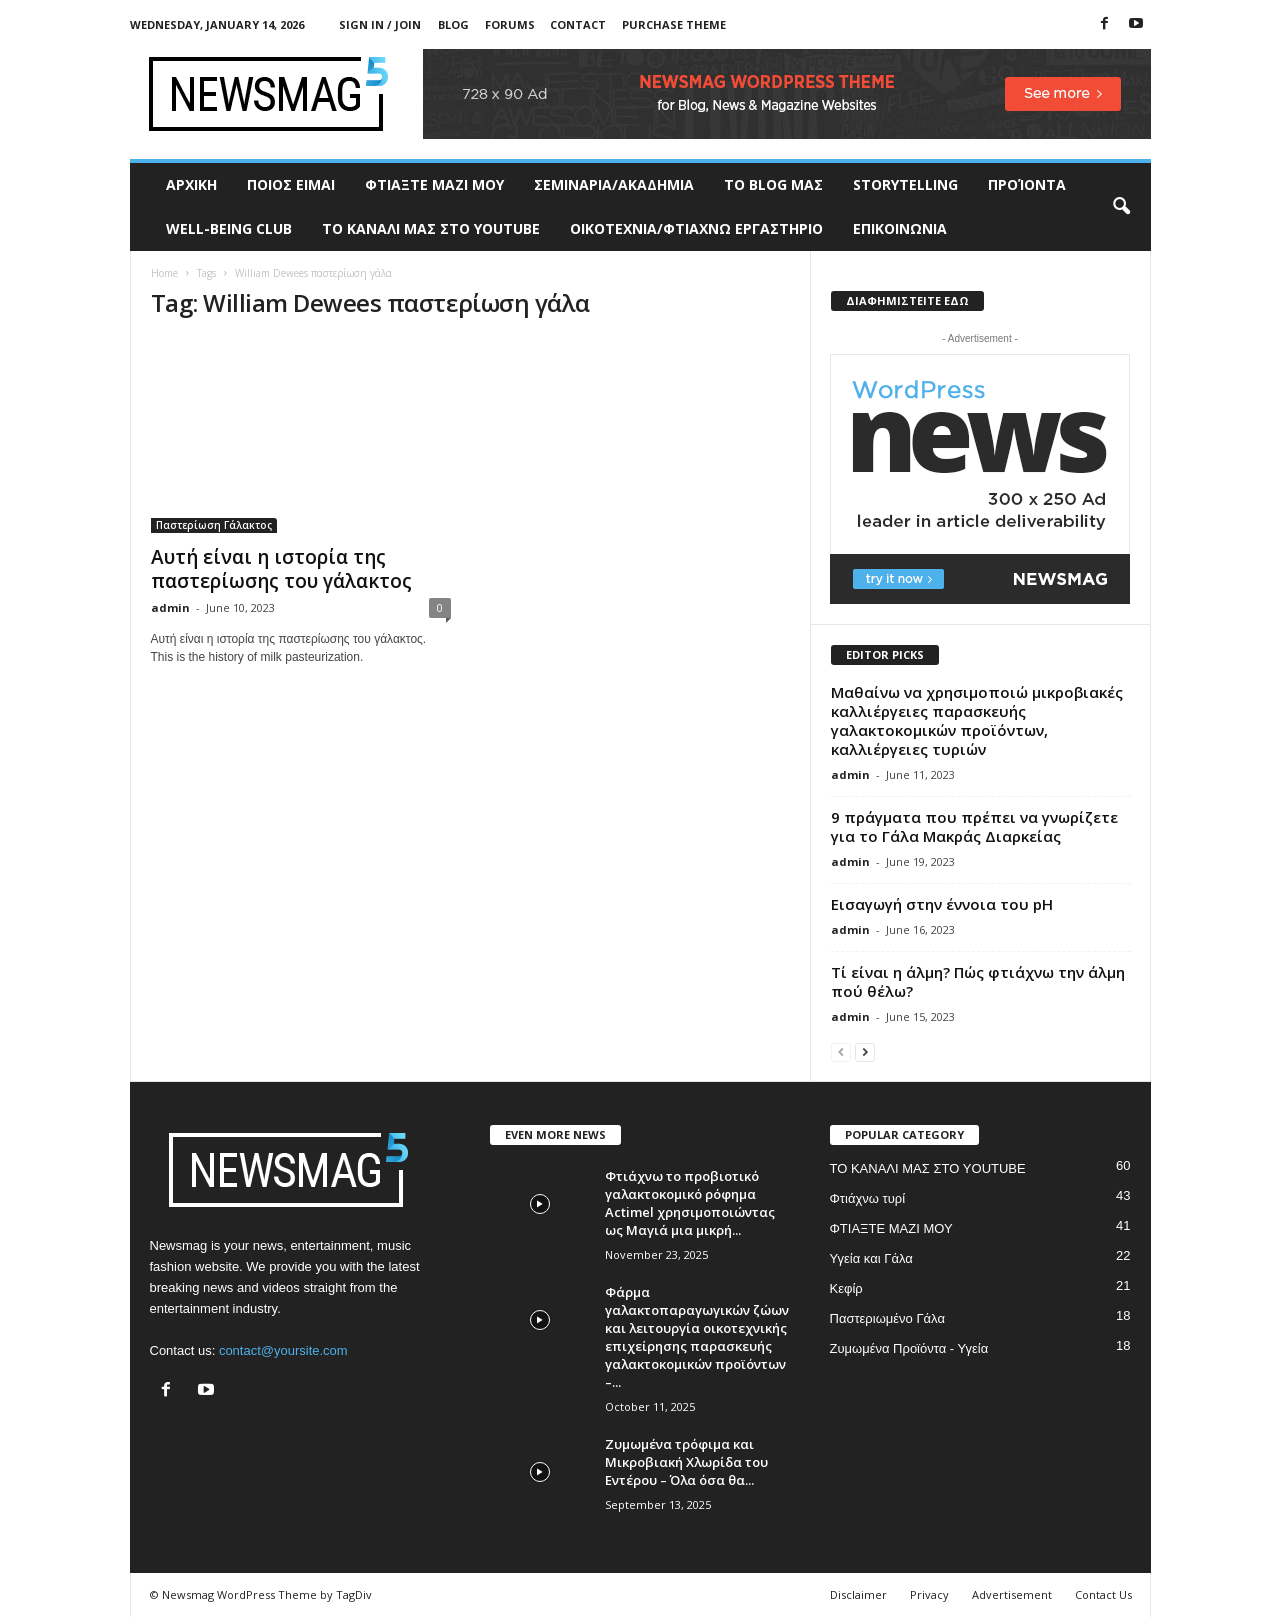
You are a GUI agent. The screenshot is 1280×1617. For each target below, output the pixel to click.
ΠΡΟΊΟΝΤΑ (1027, 184)
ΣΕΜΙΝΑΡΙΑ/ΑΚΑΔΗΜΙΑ (614, 184)
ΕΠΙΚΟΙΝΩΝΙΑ (900, 228)
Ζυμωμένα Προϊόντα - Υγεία (909, 1348)
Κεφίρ (846, 1288)
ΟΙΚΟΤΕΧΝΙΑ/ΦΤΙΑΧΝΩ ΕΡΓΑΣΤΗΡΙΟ (696, 228)
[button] (1121, 207)
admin (170, 607)
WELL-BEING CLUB (229, 228)
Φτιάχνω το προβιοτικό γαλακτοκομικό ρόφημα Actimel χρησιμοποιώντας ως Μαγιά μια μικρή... (690, 1203)
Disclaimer (858, 1594)
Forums (510, 24)
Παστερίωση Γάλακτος (214, 525)
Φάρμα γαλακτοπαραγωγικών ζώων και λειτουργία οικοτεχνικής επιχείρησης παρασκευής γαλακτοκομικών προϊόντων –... (697, 1337)
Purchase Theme (674, 24)
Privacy (929, 1594)
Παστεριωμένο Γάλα (887, 1318)
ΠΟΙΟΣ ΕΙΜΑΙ (291, 184)
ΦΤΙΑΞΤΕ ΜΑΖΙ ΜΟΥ (434, 184)
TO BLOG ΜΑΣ (773, 184)
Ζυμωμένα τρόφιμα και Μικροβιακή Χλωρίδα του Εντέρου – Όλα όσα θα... (686, 1462)
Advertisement (1012, 1594)
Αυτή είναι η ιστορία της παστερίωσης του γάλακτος (281, 569)
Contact (578, 24)
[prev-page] (841, 1051)
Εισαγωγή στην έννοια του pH (942, 904)
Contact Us (1103, 1594)
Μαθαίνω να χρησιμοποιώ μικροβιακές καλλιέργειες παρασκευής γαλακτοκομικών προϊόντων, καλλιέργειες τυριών (977, 720)
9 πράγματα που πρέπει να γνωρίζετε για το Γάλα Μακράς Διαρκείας (974, 826)
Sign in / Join (380, 24)
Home (164, 273)
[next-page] (865, 1051)
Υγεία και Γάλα (871, 1258)
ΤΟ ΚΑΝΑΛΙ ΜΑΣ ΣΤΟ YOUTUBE (431, 228)
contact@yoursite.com (283, 1350)
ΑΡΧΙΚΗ (191, 184)
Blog (453, 24)
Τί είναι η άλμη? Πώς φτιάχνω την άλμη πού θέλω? (978, 981)
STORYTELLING (905, 184)
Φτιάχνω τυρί (868, 1198)
